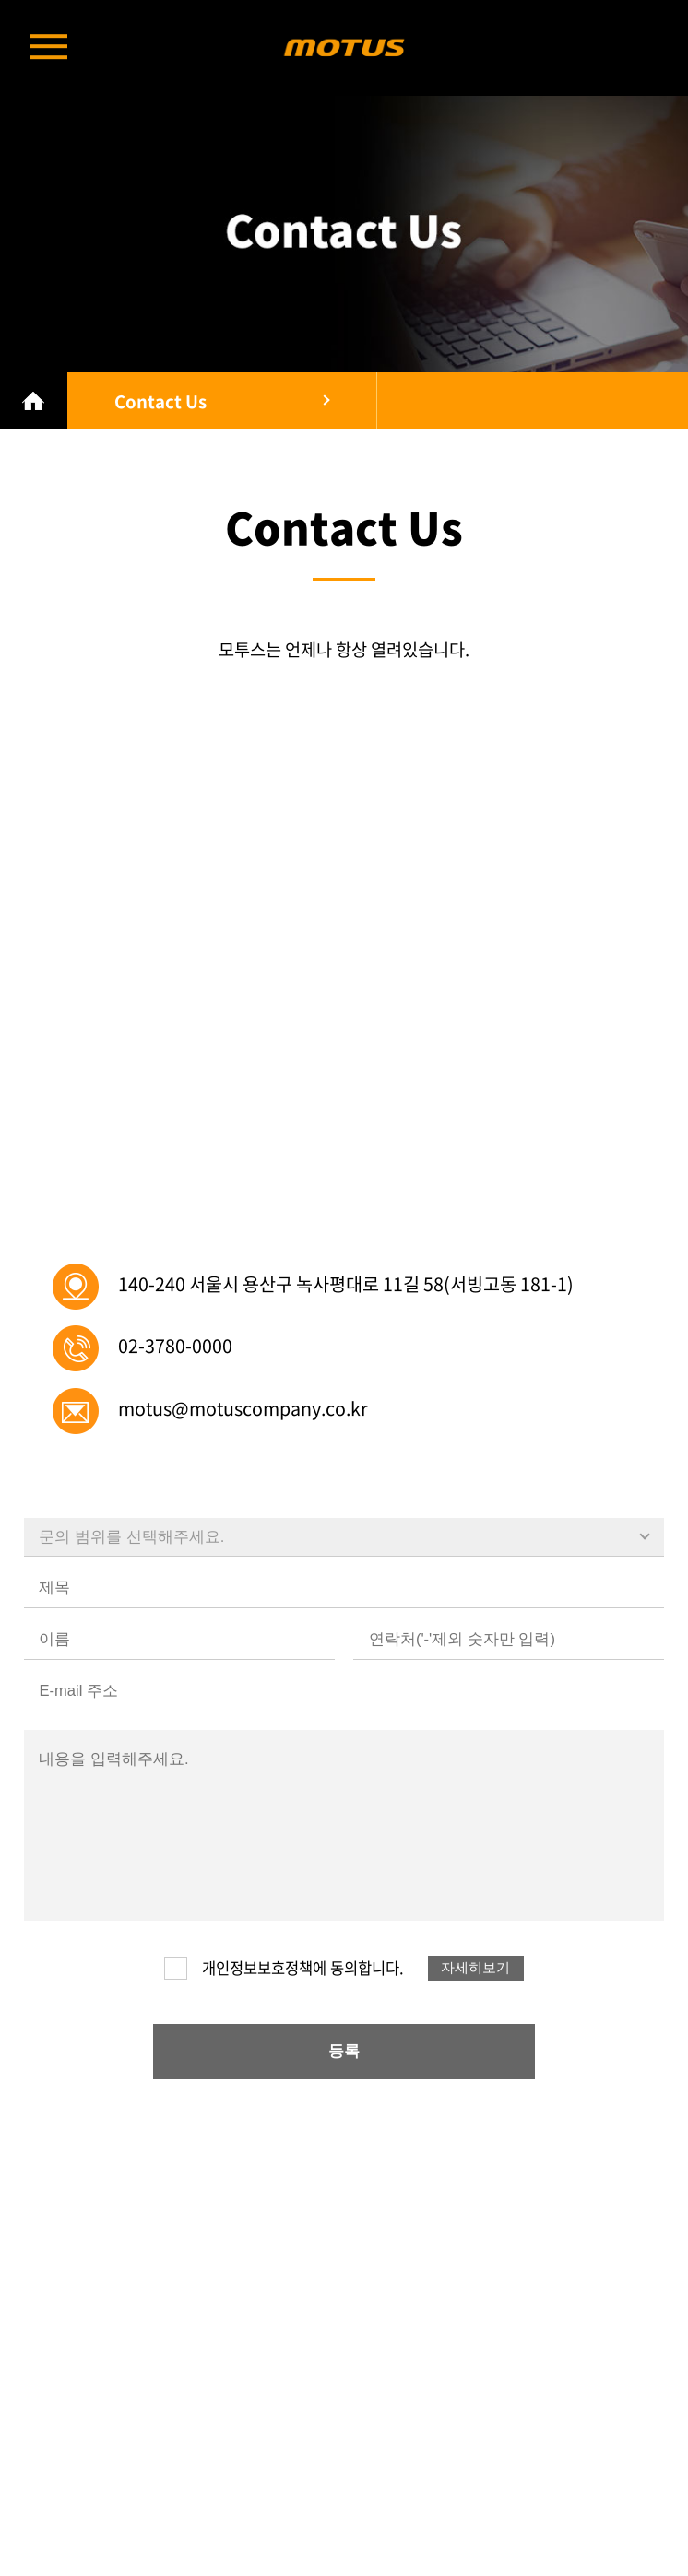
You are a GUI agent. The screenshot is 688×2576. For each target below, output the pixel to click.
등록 (344, 2051)
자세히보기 (475, 1967)
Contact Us (160, 401)
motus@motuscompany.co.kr (243, 1407)
